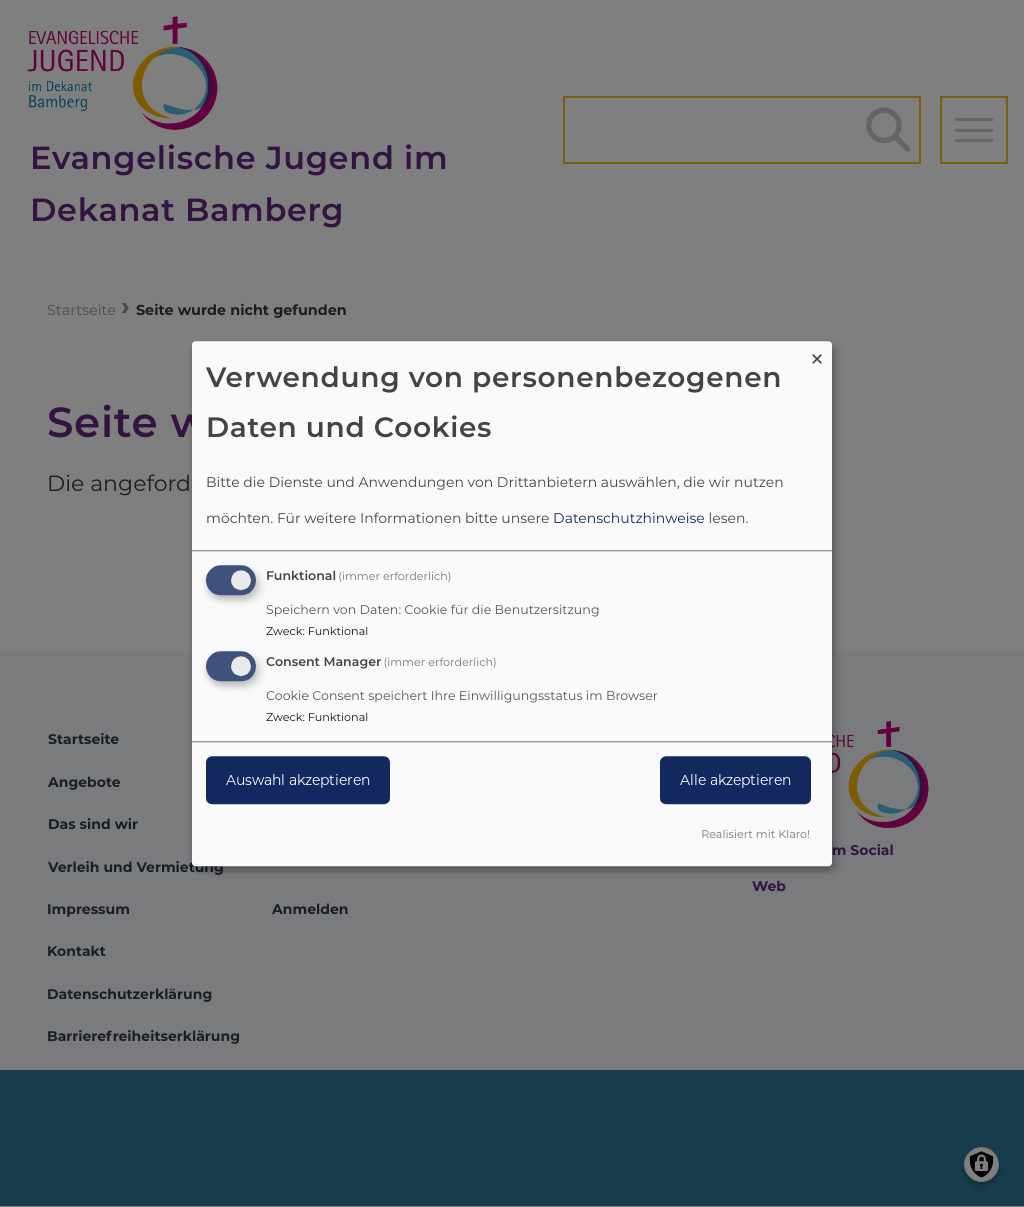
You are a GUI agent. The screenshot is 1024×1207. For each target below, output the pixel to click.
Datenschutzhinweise (629, 519)
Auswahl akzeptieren (298, 780)
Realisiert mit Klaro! (755, 834)
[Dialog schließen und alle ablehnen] (817, 353)
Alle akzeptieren (735, 780)
